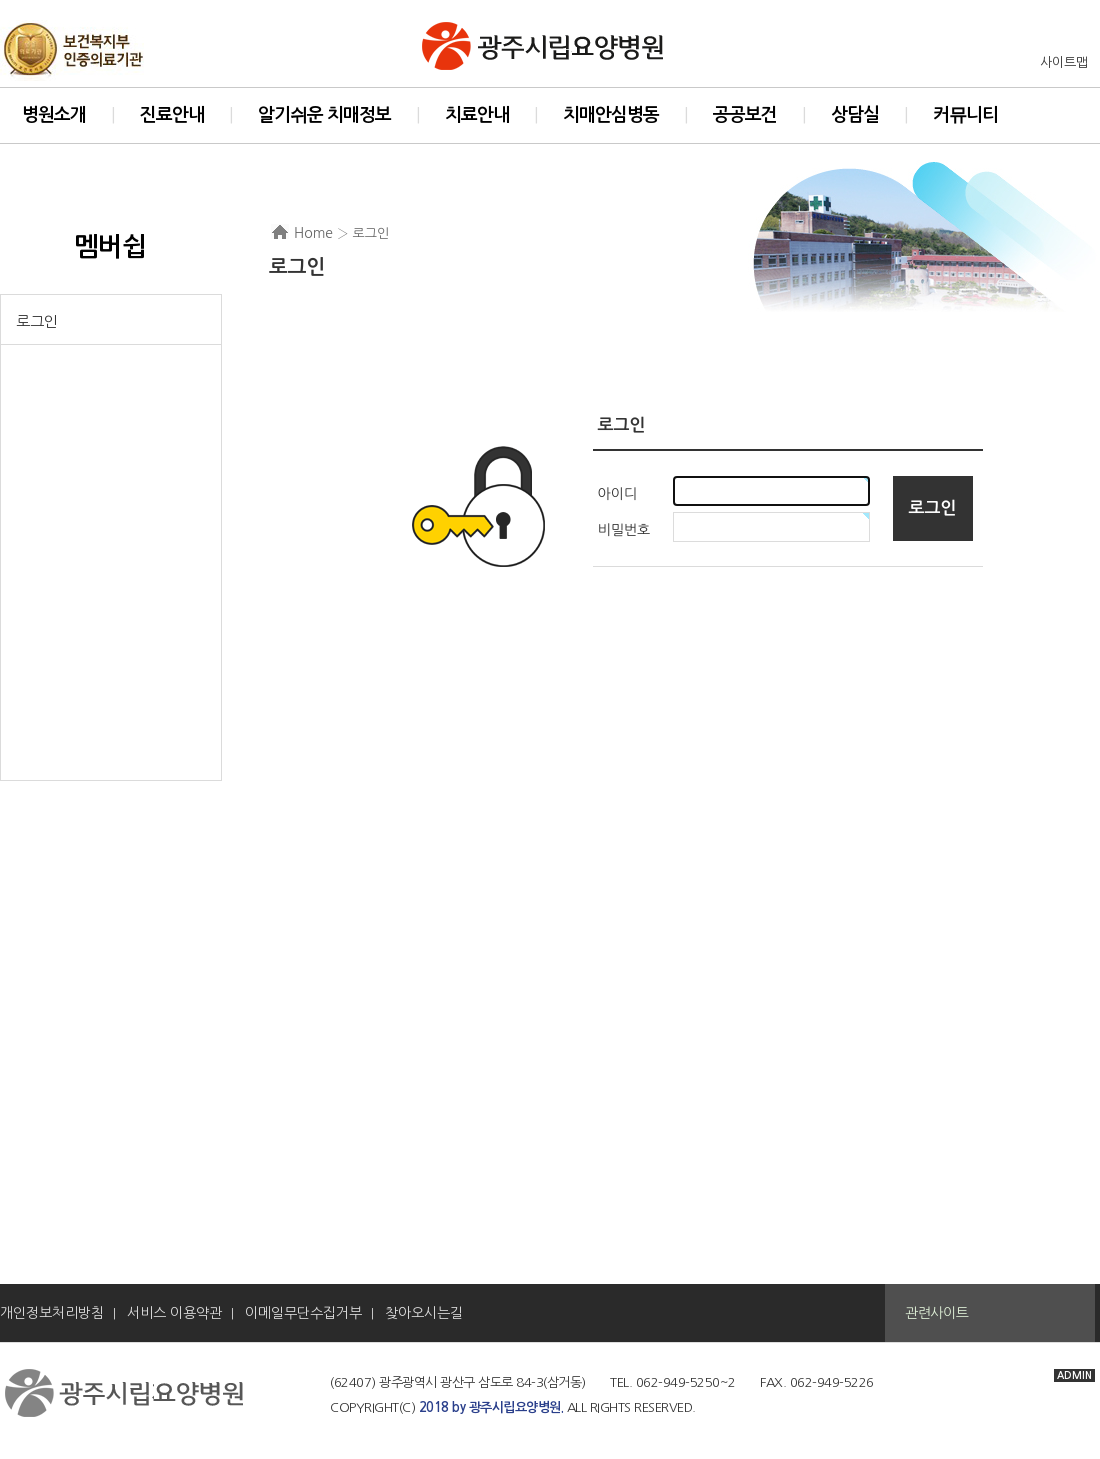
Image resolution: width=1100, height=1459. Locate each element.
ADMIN (1074, 1375)
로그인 (37, 321)
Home (313, 233)
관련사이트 (936, 1313)
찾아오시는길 (424, 1313)
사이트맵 (1064, 62)
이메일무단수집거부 (303, 1313)
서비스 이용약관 (174, 1313)
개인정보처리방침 (52, 1313)
